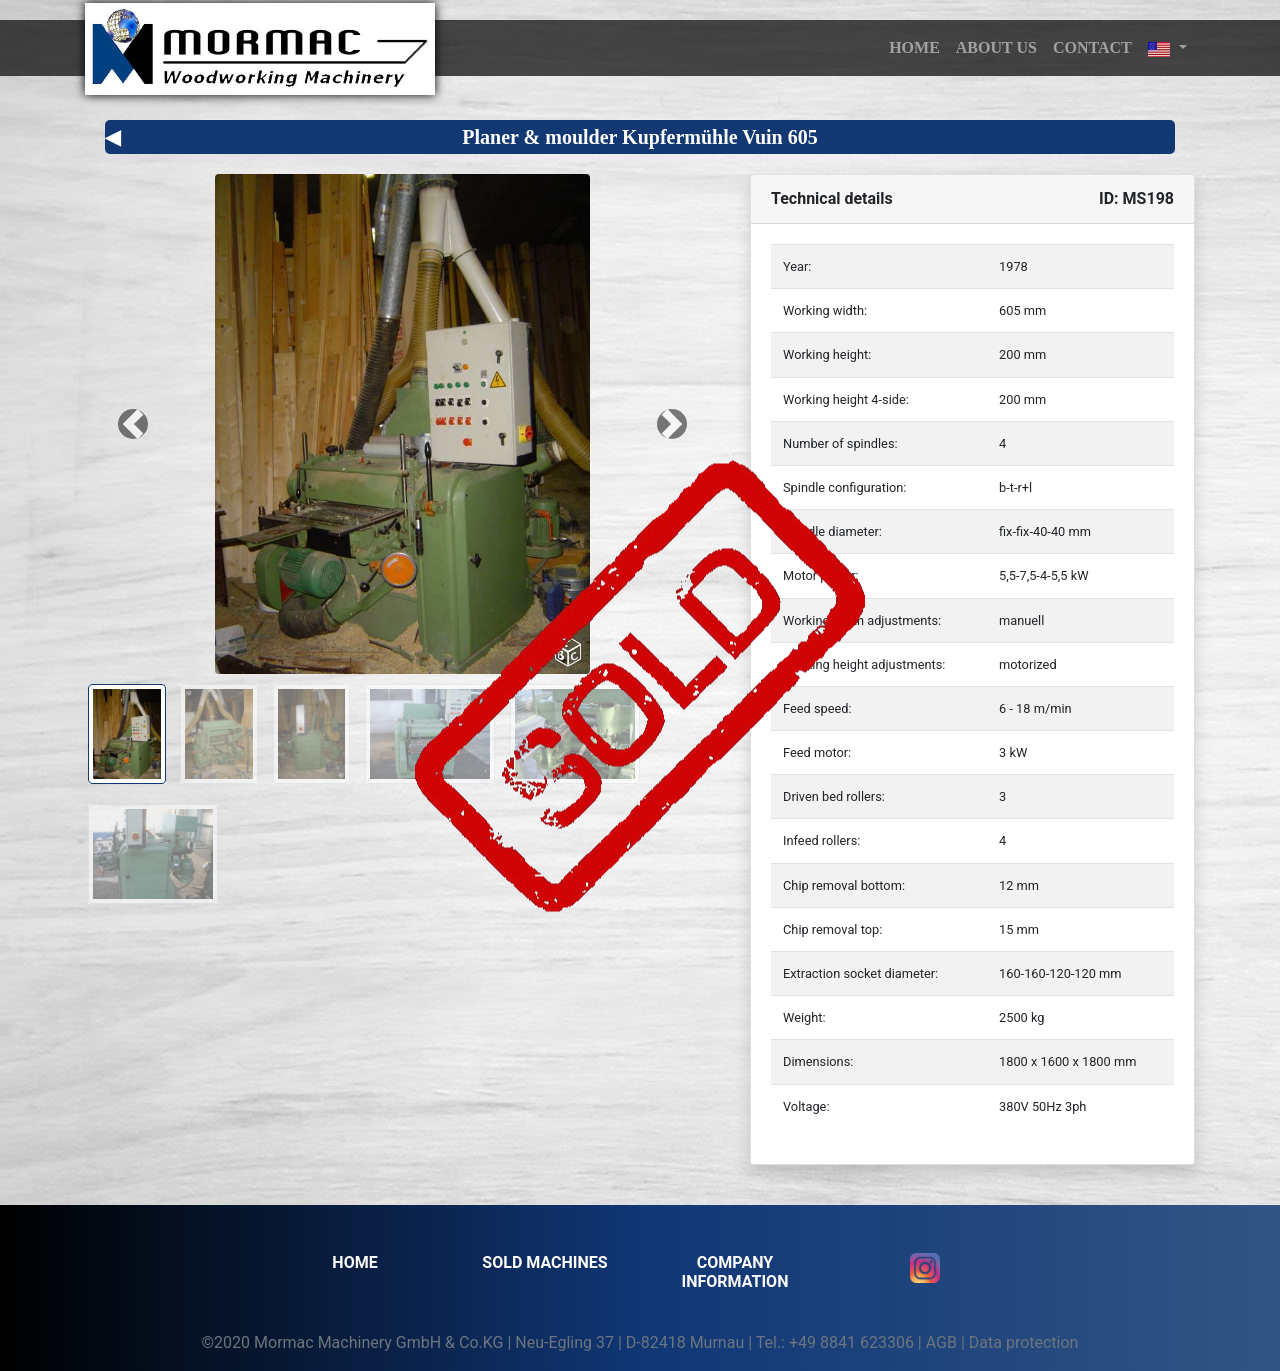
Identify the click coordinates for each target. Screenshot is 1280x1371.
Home (354, 1262)
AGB (941, 1342)
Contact (1092, 47)
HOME (914, 47)
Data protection (1024, 1342)
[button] (1167, 48)
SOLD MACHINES (544, 1262)
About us (996, 47)
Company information (735, 1272)
